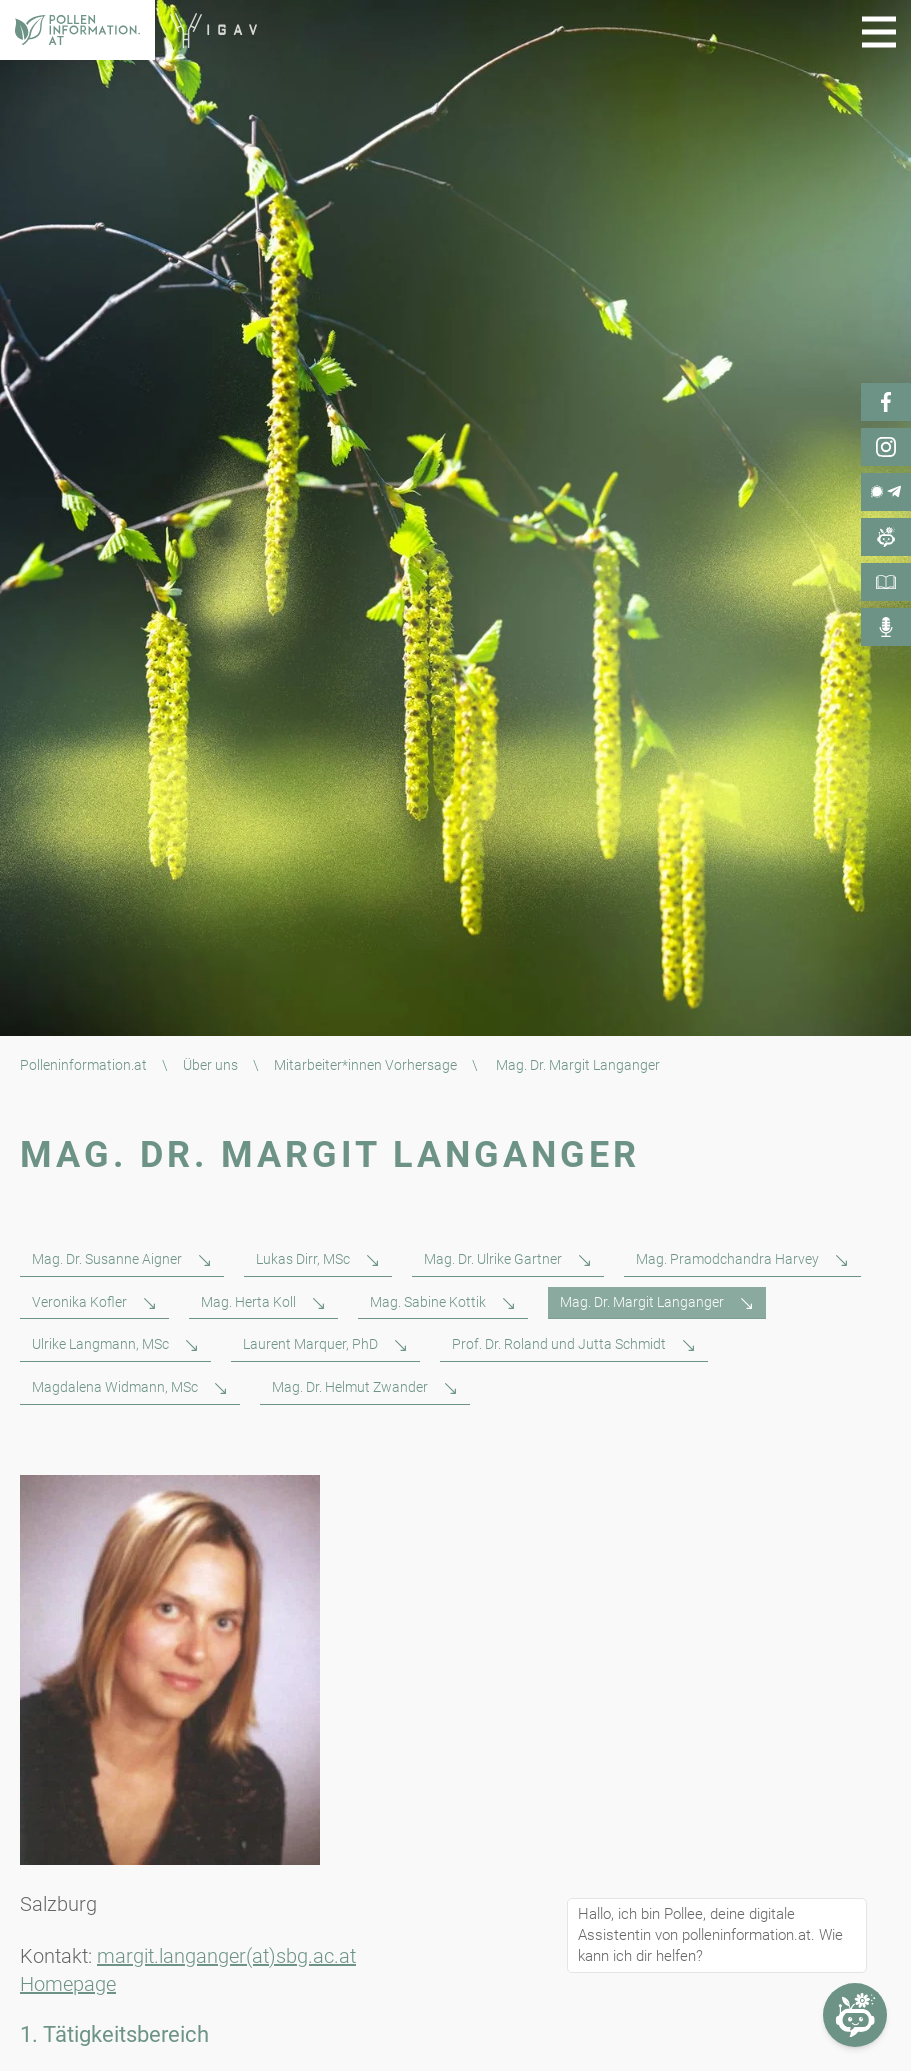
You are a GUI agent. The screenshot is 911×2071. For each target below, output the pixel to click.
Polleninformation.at (83, 1065)
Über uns (210, 1065)
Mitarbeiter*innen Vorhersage (365, 1065)
